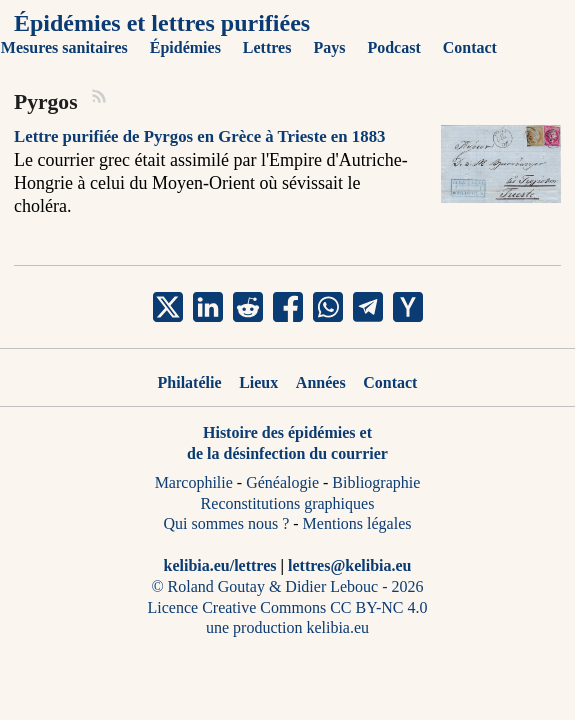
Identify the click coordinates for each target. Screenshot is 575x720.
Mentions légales (357, 523)
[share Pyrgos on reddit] (248, 307)
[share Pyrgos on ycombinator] (408, 307)
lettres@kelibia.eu (349, 565)
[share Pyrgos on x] (168, 307)
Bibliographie (376, 482)
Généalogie (282, 482)
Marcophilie (194, 482)
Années (321, 382)
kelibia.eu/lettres (219, 565)
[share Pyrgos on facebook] (288, 307)
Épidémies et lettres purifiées (162, 23)
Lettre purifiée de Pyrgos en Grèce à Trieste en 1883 (199, 136)
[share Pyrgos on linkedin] (208, 307)
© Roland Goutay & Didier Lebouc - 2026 (287, 586)
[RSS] (100, 99)
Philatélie (190, 382)
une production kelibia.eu (287, 627)
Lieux (258, 382)
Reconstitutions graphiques (288, 503)
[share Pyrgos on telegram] (368, 307)
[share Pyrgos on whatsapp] (328, 307)
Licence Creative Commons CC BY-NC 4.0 (288, 607)
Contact (390, 382)
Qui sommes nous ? (227, 523)
